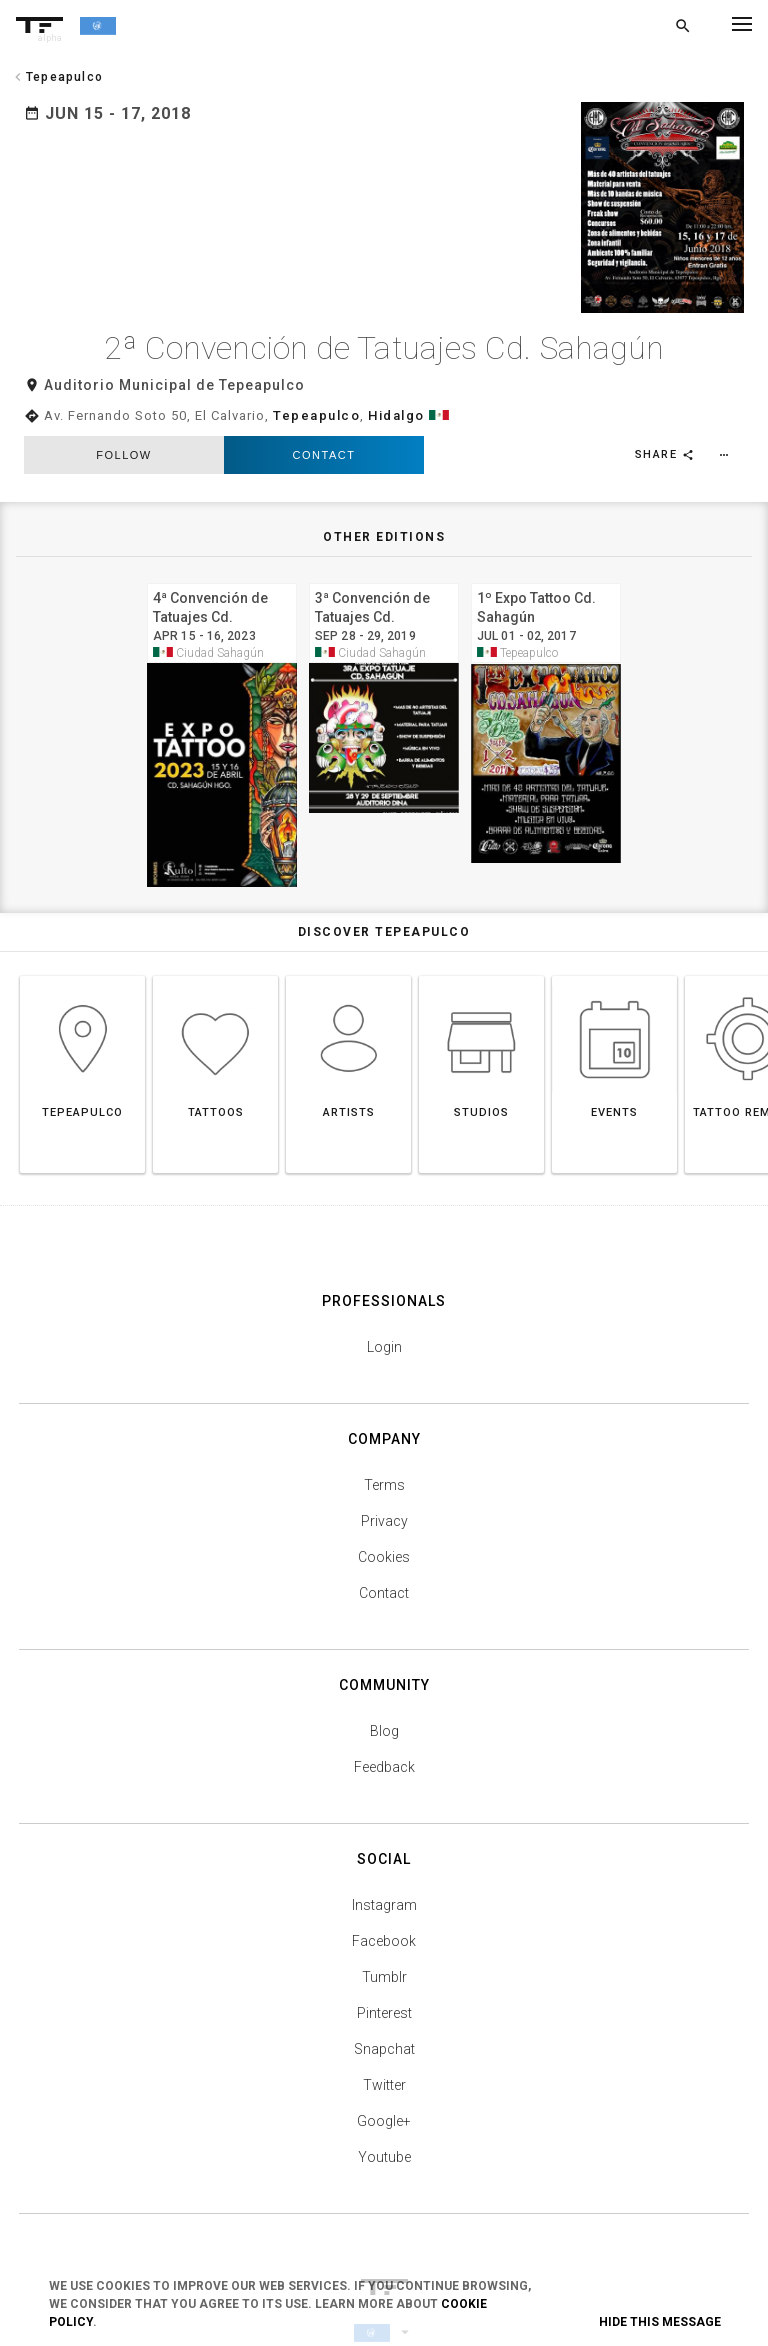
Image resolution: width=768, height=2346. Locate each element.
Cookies (384, 1501)
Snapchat (384, 1993)
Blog (384, 1675)
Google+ (384, 2065)
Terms (384, 1429)
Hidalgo (396, 359)
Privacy (384, 1465)
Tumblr (384, 1921)
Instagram (384, 1849)
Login (384, 1291)
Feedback (384, 1711)
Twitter (384, 2029)
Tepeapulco (316, 359)
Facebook (384, 1885)
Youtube (384, 2101)
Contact (324, 399)
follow (123, 399)
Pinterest (384, 1957)
